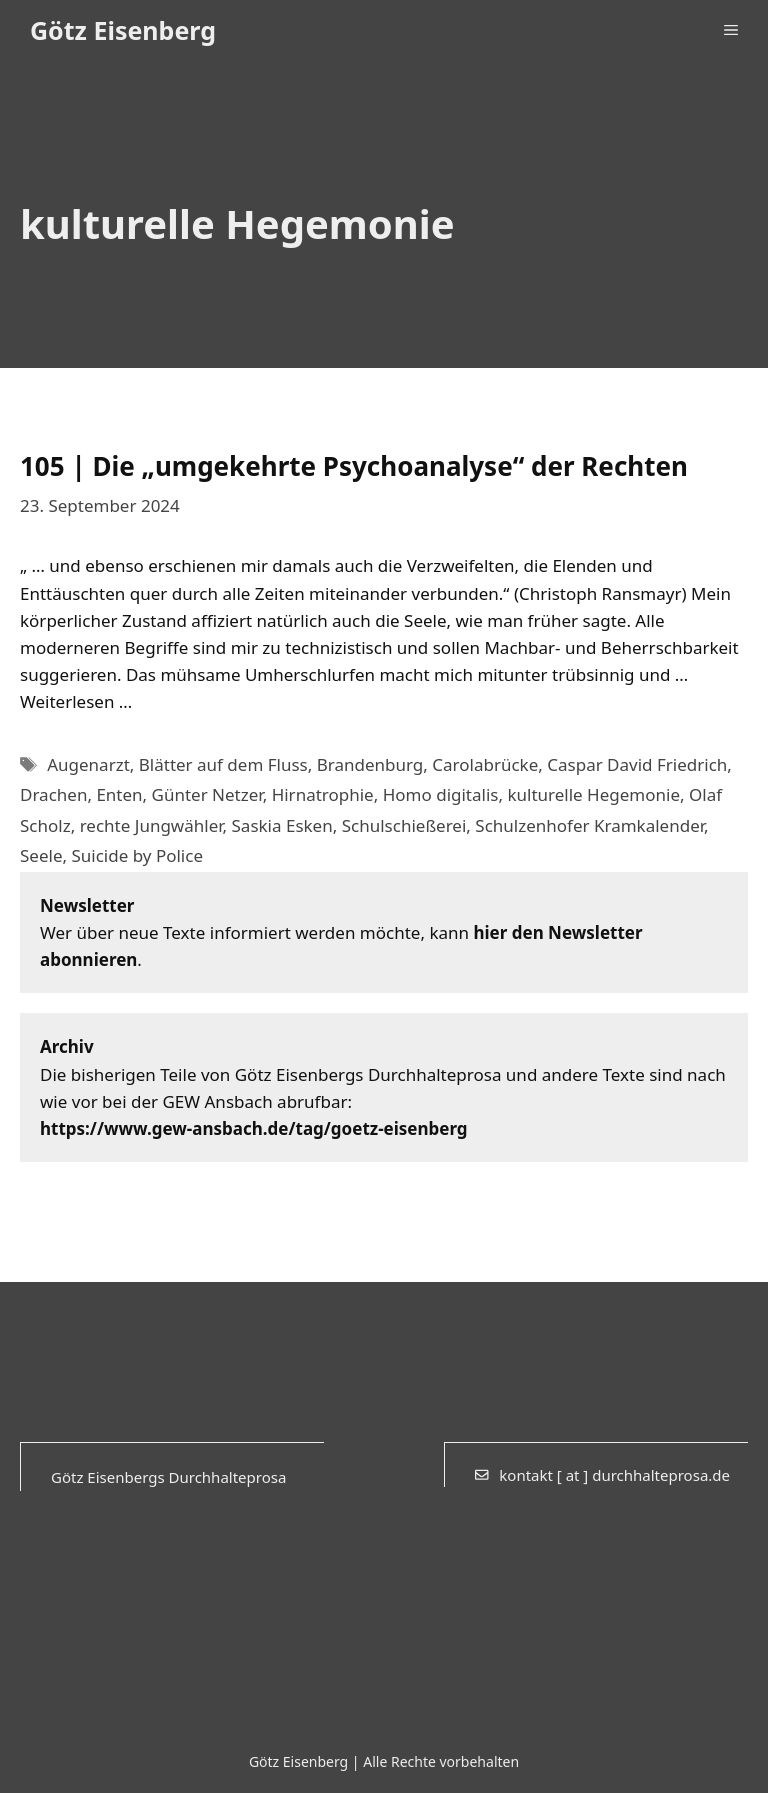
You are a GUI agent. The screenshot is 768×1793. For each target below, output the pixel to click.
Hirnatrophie (323, 794)
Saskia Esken (282, 825)
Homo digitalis (441, 794)
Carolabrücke (485, 764)
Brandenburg (370, 764)
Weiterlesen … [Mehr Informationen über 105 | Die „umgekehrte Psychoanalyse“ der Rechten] (76, 701)
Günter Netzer (207, 794)
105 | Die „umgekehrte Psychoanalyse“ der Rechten (354, 466)
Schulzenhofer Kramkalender (589, 825)
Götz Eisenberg (123, 30)
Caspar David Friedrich (637, 764)
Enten (119, 794)
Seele (41, 855)
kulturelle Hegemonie (593, 794)
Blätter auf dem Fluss (223, 764)
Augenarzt (88, 764)
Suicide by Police (137, 855)
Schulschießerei (404, 825)
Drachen (53, 794)
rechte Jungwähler (151, 825)
